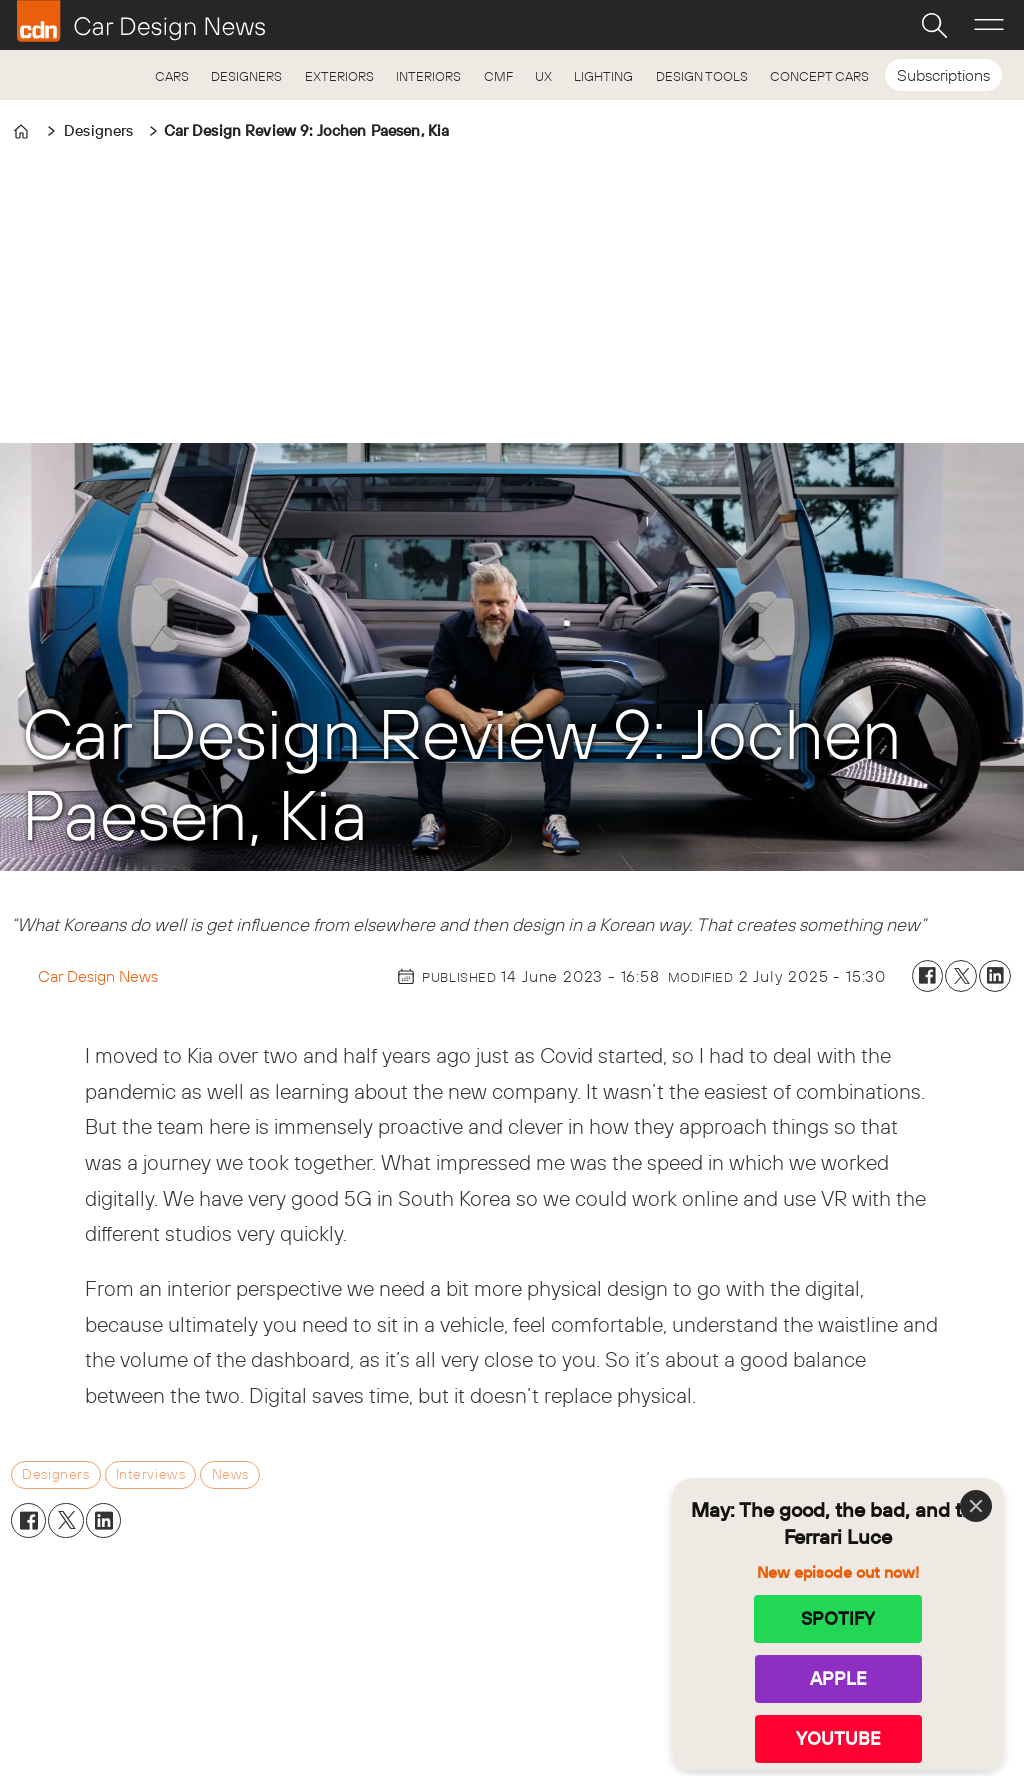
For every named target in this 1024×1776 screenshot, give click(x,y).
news (230, 1474)
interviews (151, 1474)
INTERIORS (428, 76)
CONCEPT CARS (819, 76)
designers (55, 1474)
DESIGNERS (246, 76)
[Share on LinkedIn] (995, 976)
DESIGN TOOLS (702, 76)
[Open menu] (989, 25)
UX (543, 76)
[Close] (976, 1506)
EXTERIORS (339, 76)
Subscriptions (943, 75)
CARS (172, 76)
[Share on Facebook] (928, 976)
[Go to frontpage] (141, 21)
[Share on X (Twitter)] (961, 976)
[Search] (934, 25)
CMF (498, 76)
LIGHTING (603, 76)
